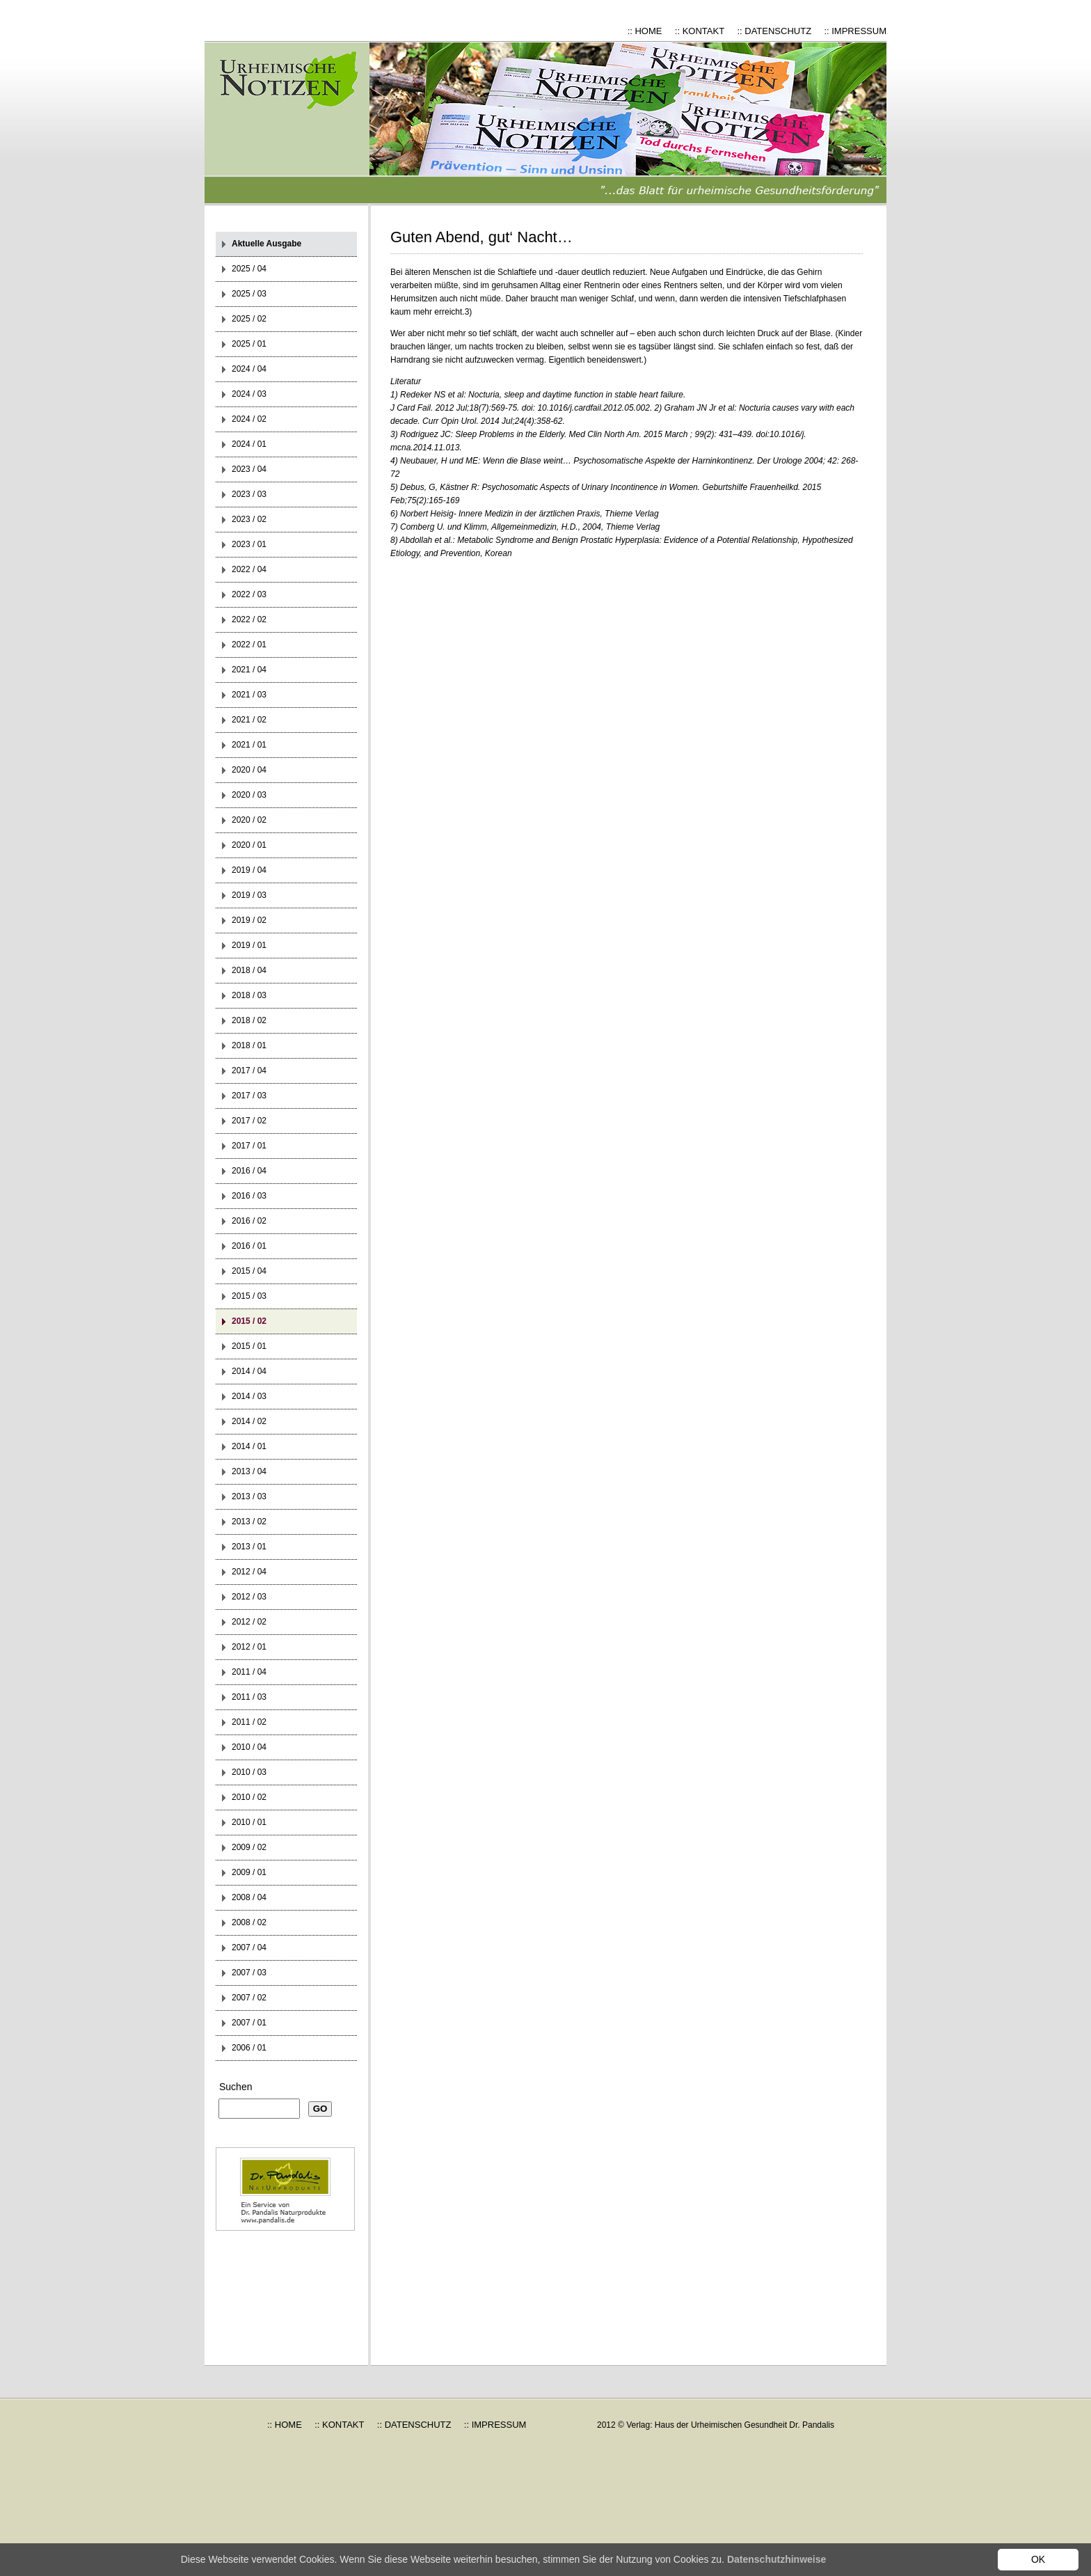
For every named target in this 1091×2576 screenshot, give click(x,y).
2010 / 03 (249, 1772)
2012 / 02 (249, 1622)
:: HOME (645, 31)
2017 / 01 (249, 1146)
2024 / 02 (249, 419)
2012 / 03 (249, 1597)
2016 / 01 (249, 1246)
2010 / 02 (249, 1797)
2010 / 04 (249, 1747)
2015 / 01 (249, 1346)
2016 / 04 (249, 1171)
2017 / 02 (249, 1120)
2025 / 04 (249, 269)
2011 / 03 (249, 1697)
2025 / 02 (249, 319)
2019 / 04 (249, 870)
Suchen (235, 2086)
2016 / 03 (249, 1196)
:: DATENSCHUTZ (774, 31)
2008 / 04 (249, 1897)
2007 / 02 (249, 1997)
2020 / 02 (249, 820)
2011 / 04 (249, 1672)
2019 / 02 (249, 920)
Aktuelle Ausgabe (266, 243)
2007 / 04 (249, 1947)
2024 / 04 (249, 369)
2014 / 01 (249, 1446)
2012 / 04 (249, 1572)
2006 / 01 (249, 2048)
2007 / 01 (249, 2023)
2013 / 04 (249, 1471)
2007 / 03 (249, 1972)
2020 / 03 (249, 795)
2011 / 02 (249, 1722)
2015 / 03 (249, 1296)
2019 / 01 (249, 945)
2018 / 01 (249, 1045)
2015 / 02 (249, 1321)
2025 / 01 (249, 344)
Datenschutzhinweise (776, 2559)
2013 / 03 (249, 1496)
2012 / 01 (249, 1647)
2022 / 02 (249, 619)
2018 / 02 (249, 1020)
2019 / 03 (249, 895)
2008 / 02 (249, 1922)
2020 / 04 (249, 770)
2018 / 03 (249, 995)
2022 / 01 (249, 644)
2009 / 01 (249, 1872)
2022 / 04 (249, 569)
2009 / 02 (249, 1847)
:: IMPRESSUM (855, 31)
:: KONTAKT (699, 31)
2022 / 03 (249, 594)
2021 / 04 (249, 669)
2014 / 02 (249, 1421)
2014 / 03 (249, 1396)
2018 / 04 (249, 970)
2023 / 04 (249, 469)
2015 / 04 (249, 1271)
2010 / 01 (249, 1822)
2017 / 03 (249, 1095)
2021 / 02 (249, 720)
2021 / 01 (249, 745)
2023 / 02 (249, 519)
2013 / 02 (249, 1521)
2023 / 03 (249, 494)
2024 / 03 (249, 394)
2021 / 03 (249, 695)
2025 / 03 (249, 294)
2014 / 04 (249, 1371)
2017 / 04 (249, 1070)
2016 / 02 (249, 1221)
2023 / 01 (249, 544)
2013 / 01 (249, 1546)
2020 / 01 (249, 845)
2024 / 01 (249, 444)
